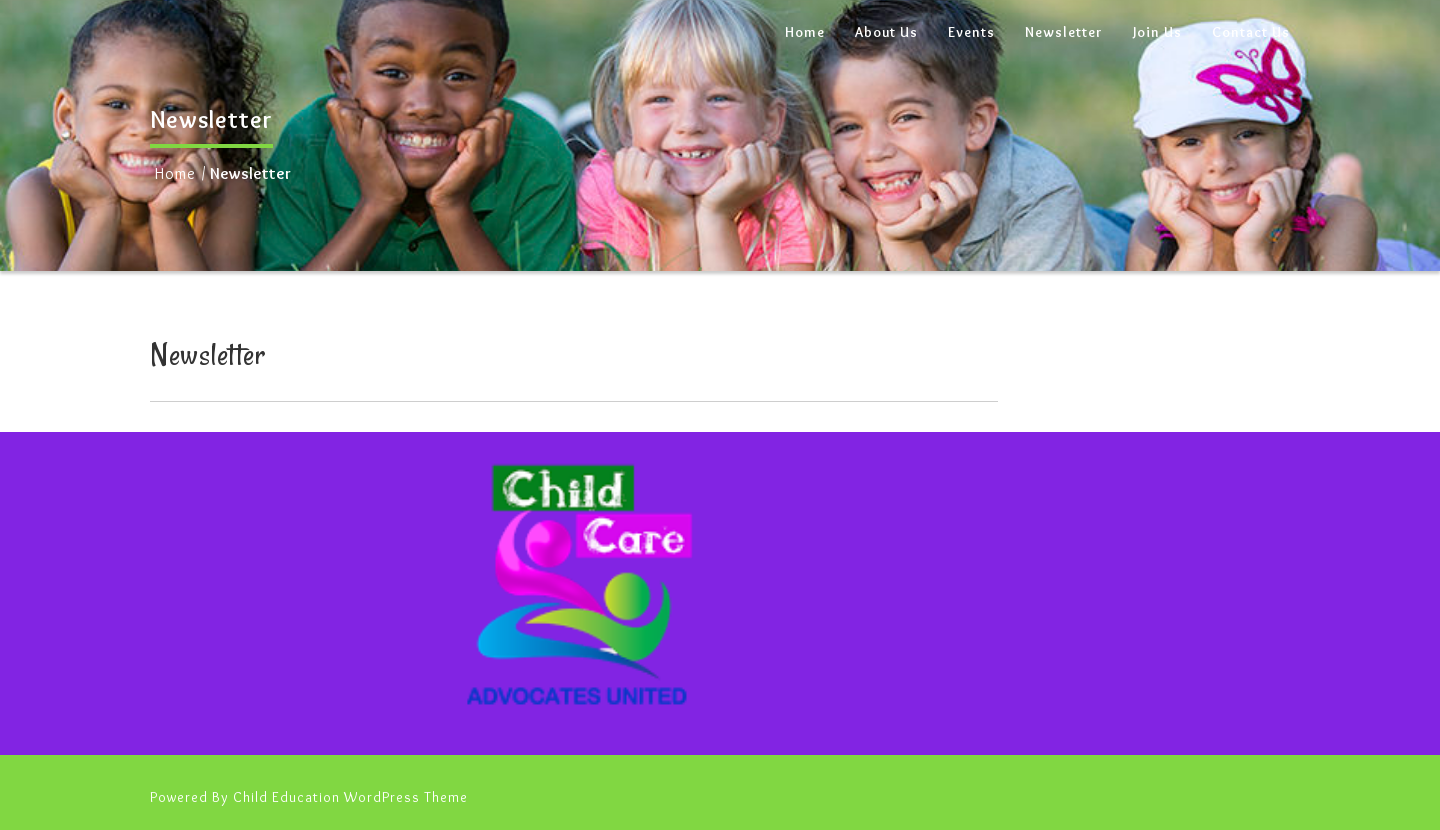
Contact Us (1251, 32)
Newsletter (1064, 32)
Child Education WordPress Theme (350, 797)
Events (971, 32)
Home (805, 32)
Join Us (1157, 32)
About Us (886, 32)
